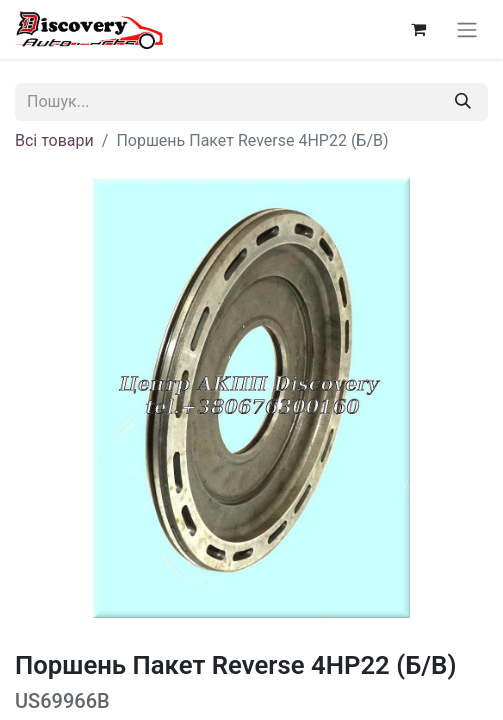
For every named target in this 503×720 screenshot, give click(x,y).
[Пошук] (463, 102)
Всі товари (54, 140)
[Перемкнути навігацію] (467, 29)
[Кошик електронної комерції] (418, 29)
